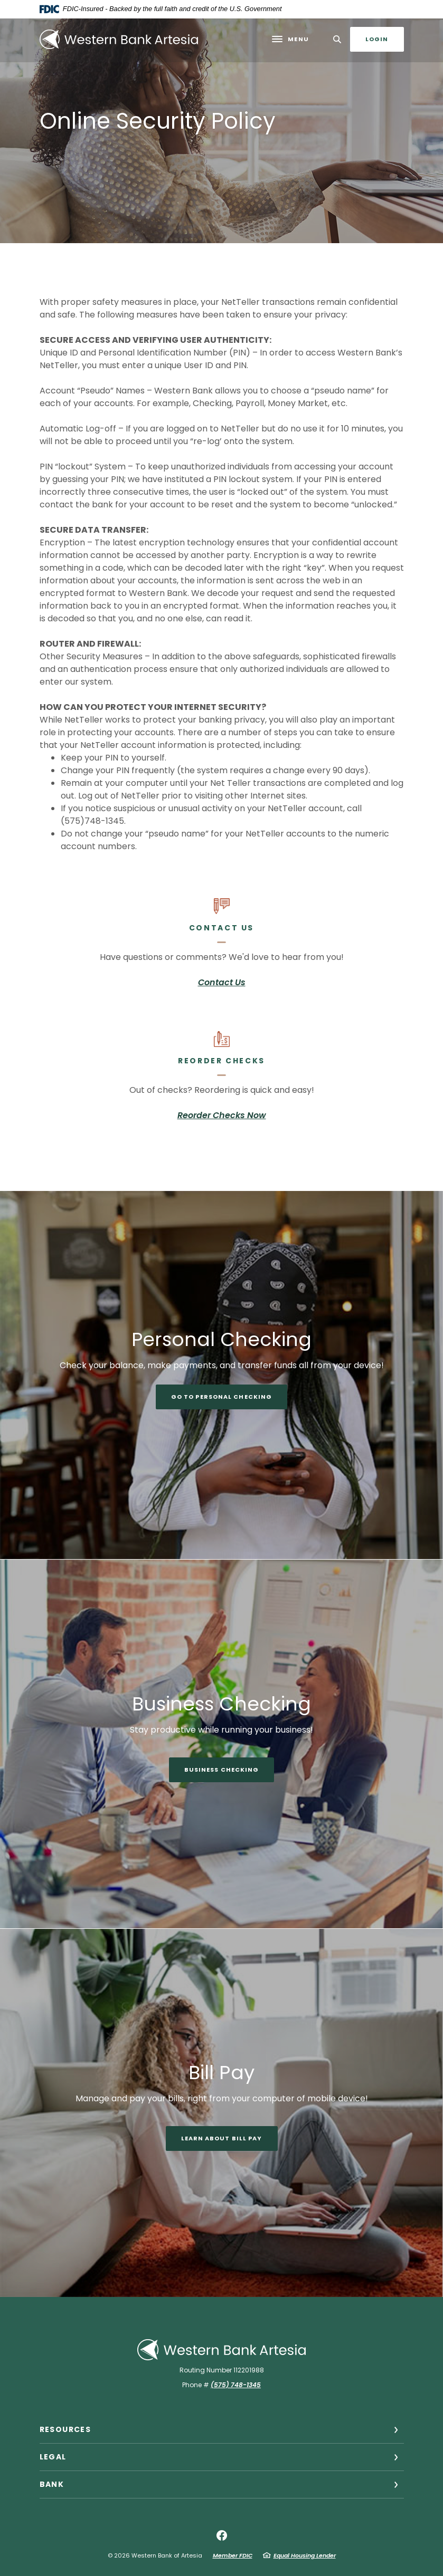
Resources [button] (65, 2429)
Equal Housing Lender (305, 2555)
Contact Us (222, 982)
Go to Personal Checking (221, 1396)
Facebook (221, 2535)
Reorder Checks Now (221, 1115)
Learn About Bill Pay (221, 2138)
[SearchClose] (337, 39)
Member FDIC (232, 2555)
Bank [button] (52, 2484)
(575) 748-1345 (236, 2384)
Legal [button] (53, 2457)
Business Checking (221, 1769)
